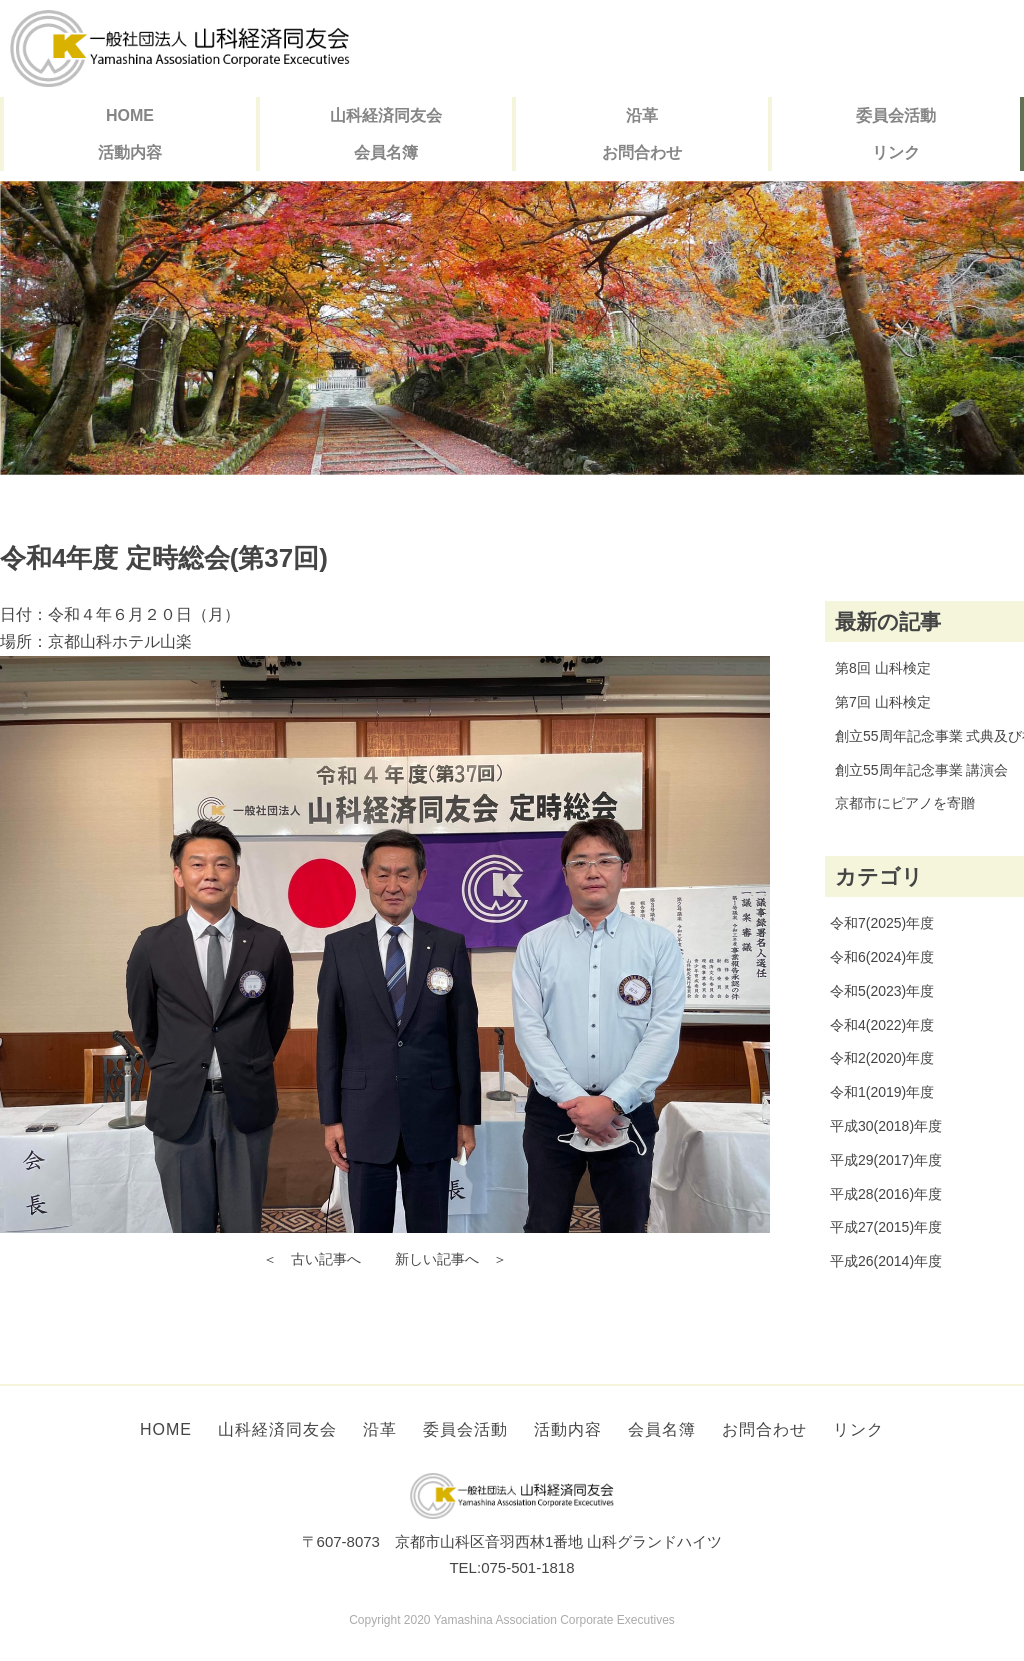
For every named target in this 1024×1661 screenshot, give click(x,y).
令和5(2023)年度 (882, 991)
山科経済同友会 (386, 115)
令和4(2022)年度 (882, 1025)
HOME (130, 115)
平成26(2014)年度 (886, 1261)
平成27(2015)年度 (886, 1227)
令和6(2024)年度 (882, 957)
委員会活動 (896, 115)
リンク (896, 152)
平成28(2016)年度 (886, 1194)
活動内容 (130, 152)
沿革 (642, 115)
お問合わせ (642, 152)
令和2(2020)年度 (882, 1058)
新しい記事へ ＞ (451, 1259)
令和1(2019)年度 (882, 1092)
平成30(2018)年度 (886, 1126)
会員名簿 (386, 152)
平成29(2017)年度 (886, 1160)
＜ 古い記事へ (312, 1259)
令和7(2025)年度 (882, 923)
